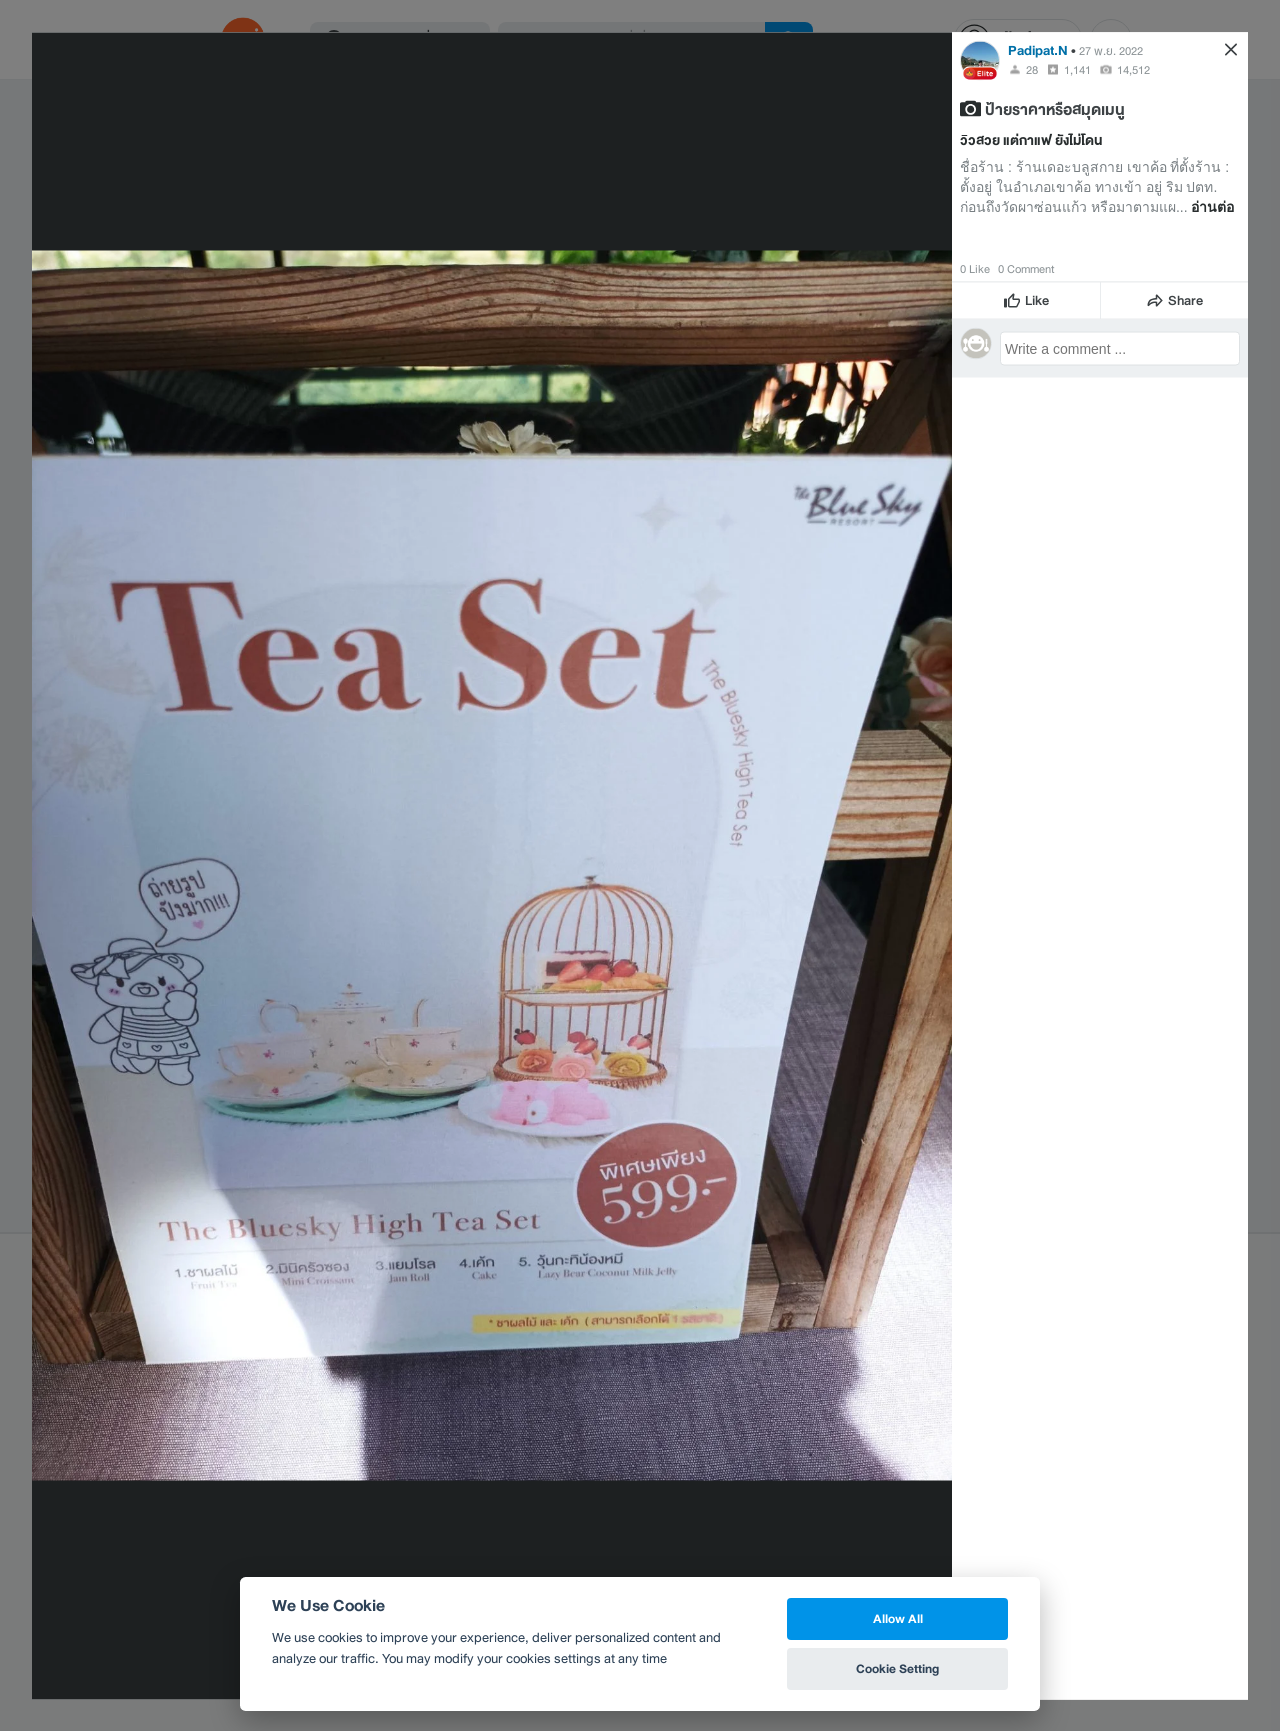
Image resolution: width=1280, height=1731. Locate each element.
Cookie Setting (897, 1668)
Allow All (898, 1618)
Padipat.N (1038, 49)
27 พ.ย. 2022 (1111, 50)
